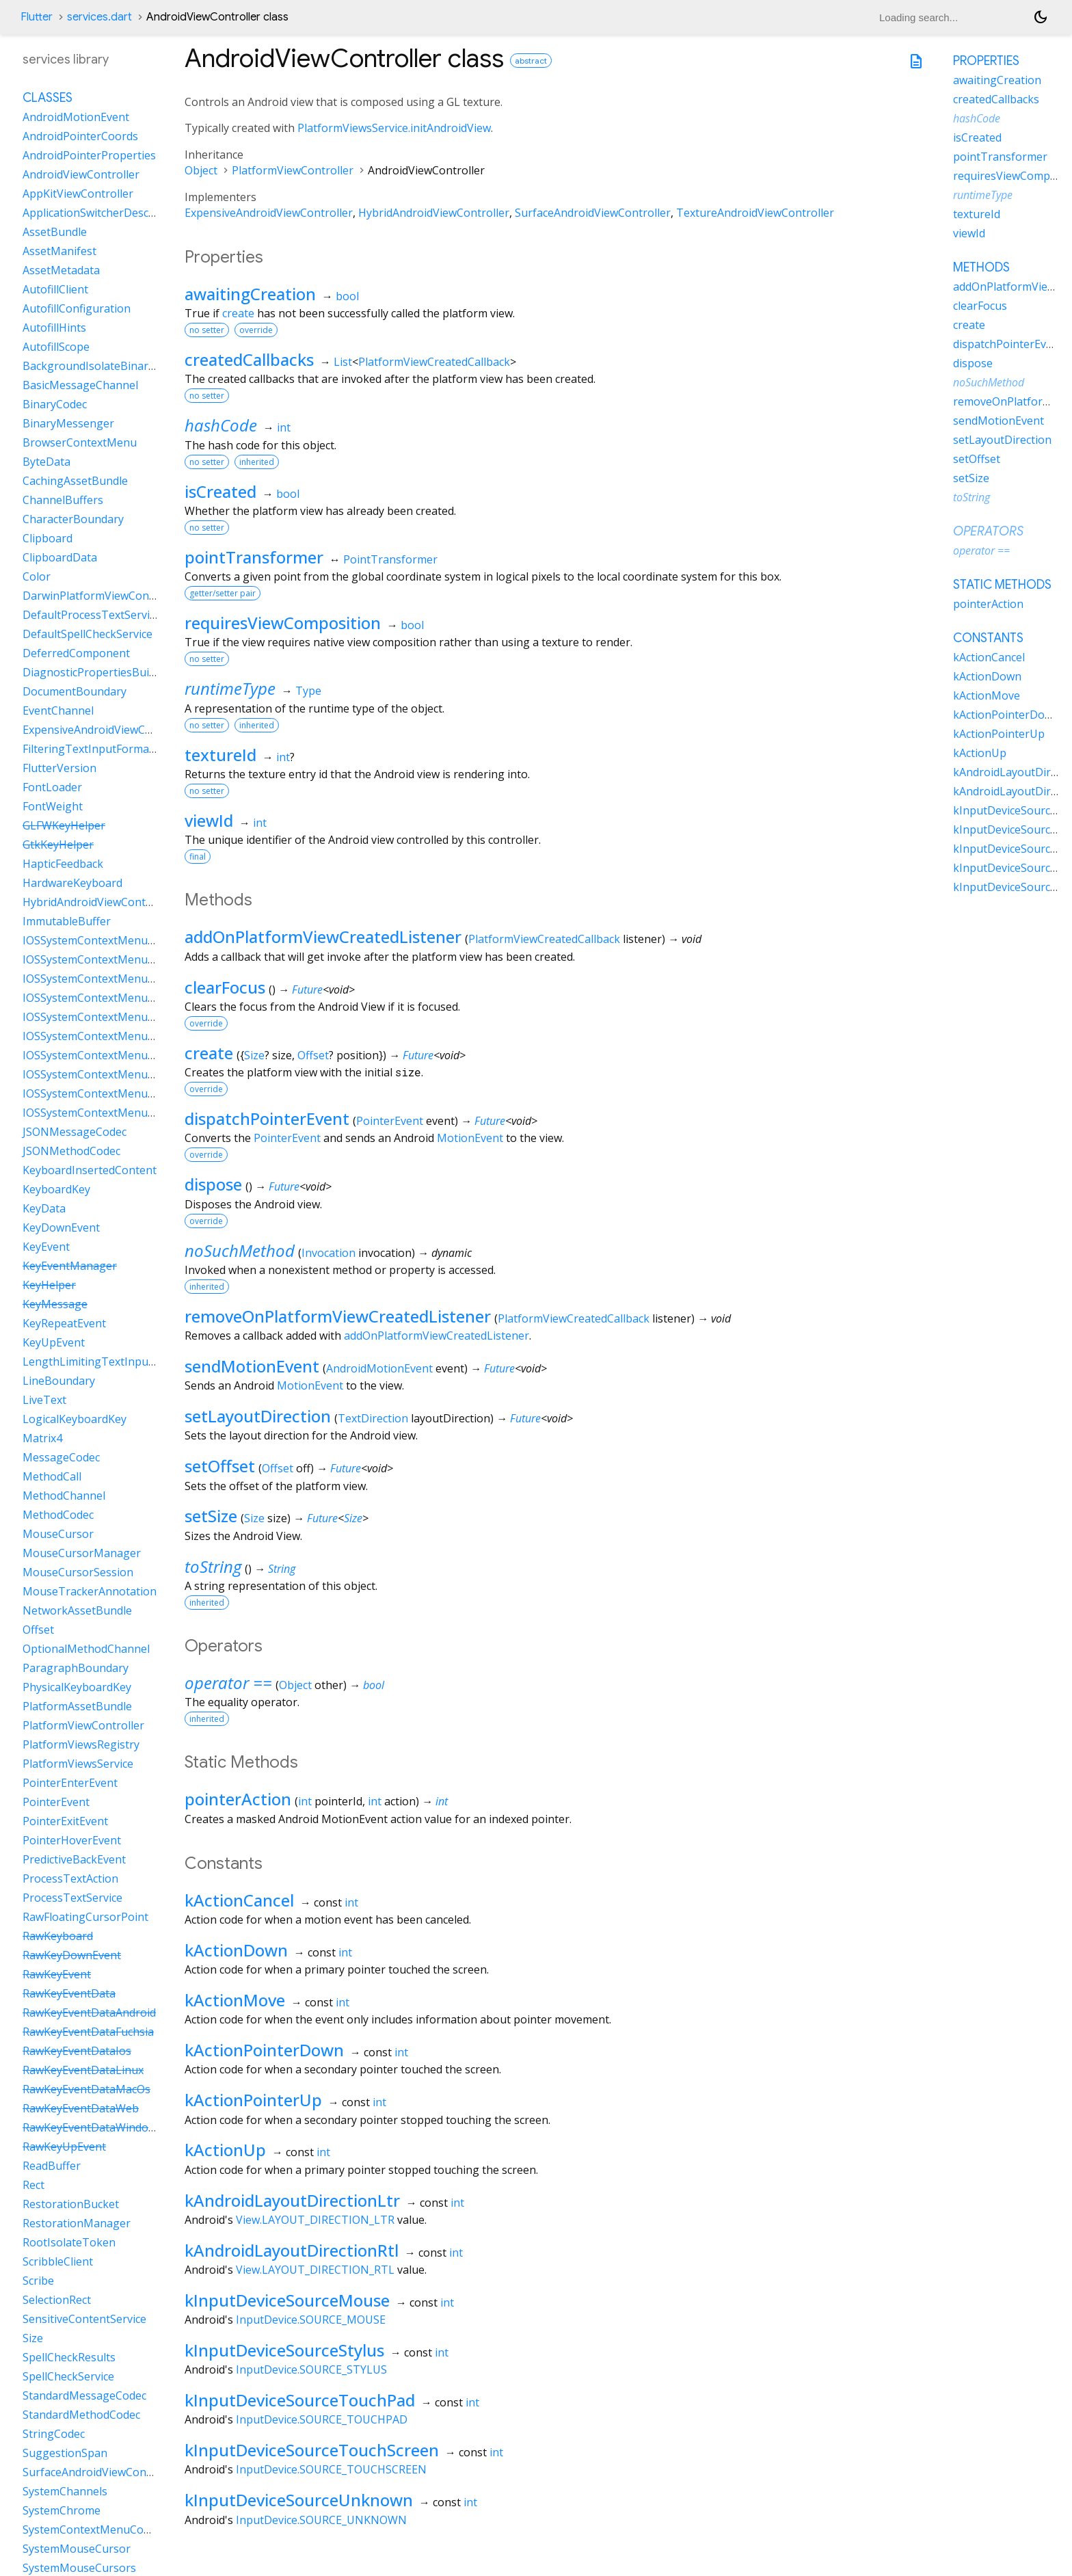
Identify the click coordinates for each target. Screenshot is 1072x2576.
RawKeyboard (58, 1935)
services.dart (99, 17)
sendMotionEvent (252, 1366)
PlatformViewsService (78, 1763)
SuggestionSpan (65, 2452)
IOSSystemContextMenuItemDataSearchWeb (138, 1074)
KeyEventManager (70, 1265)
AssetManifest (59, 250)
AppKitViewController (78, 193)
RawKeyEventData (69, 1993)
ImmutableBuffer (67, 921)
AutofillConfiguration (77, 308)
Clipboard (47, 538)
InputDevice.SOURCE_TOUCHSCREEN (331, 2469)
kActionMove (235, 2000)
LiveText (44, 1399)
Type (308, 690)
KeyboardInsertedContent (90, 1170)
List (343, 361)
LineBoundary (59, 1380)
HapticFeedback (63, 863)
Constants (988, 638)
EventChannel (58, 710)
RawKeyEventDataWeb (81, 2108)
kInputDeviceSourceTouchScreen (312, 2450)
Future (307, 989)
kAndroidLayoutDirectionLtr (292, 2200)
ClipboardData (60, 557)
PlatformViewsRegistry (81, 1744)
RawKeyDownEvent (72, 1955)
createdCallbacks (249, 359)
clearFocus (225, 987)
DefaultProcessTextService (92, 614)
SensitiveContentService (84, 2318)
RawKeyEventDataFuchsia (88, 2031)
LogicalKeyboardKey (74, 1418)
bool (347, 296)
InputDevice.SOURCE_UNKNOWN (321, 2519)
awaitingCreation (250, 293)
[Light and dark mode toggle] (1040, 17)
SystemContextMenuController (103, 2529)
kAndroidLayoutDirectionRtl (292, 2250)
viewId (209, 820)
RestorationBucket (71, 2204)
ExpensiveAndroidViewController (269, 212)
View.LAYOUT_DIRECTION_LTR (315, 2219)
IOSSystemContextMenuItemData (109, 940)
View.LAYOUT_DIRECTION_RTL (315, 2269)
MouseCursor (58, 1533)
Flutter (37, 17)
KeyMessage (55, 1304)
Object (201, 170)
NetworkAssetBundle (77, 1610)
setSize (211, 1515)
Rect (33, 2184)
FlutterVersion (59, 767)
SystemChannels (65, 2491)
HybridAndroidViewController (433, 212)
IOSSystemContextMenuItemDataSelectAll (130, 1093)
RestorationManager (77, 2223)
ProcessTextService (72, 1897)
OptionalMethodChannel (86, 1648)
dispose (213, 1184)
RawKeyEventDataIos (77, 2050)
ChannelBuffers (63, 499)
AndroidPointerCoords (80, 136)
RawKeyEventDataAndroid (89, 2012)
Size (254, 1055)
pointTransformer (254, 557)
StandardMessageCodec (84, 2395)
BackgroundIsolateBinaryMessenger (117, 365)
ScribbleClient (58, 2261)
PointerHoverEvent (72, 1840)
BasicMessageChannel (80, 385)
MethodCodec (58, 1514)
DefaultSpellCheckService (87, 633)
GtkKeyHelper (58, 844)
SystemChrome (61, 2510)
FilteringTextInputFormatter (95, 748)
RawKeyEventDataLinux (83, 2069)
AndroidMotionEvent (379, 1368)
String (281, 1568)
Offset (313, 1055)
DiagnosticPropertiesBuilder (96, 672)
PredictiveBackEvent (74, 1859)
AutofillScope (56, 346)
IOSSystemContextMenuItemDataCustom (129, 978)
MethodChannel (64, 1495)
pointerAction (238, 1799)
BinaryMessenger (68, 423)
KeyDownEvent (61, 1227)
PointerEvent (389, 1120)
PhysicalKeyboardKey (77, 1687)
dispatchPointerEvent (267, 1118)
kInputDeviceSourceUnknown (299, 2499)
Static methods (1002, 584)
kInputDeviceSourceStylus (284, 2350)
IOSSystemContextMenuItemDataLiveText (131, 1016)
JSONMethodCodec (71, 1150)
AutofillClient (55, 289)
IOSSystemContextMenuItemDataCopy (122, 959)
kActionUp (225, 2149)
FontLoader (52, 787)
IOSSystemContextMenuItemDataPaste (123, 1055)
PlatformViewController (292, 170)
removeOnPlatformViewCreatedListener (338, 1316)
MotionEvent (470, 1137)
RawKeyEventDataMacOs (86, 2089)
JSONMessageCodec (74, 1131)
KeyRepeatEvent (64, 1323)
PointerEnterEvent (70, 1782)
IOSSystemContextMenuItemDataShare (124, 1112)
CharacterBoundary (73, 519)
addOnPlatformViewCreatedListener (323, 936)
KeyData (44, 1208)
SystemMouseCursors (79, 2567)
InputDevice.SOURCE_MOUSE (311, 2319)
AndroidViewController (81, 174)
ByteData (46, 461)
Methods (981, 267)
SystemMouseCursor (77, 2548)
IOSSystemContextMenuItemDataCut (118, 997)
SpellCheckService (68, 2376)
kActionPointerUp (253, 2099)
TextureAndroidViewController (755, 212)
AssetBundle (55, 231)
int (284, 427)
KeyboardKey (56, 1189)
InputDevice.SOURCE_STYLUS (311, 2369)
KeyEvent (46, 1246)
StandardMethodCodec (81, 2414)
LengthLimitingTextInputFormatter (113, 1361)
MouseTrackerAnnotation (90, 1591)
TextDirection (373, 1418)
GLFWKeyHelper (64, 825)
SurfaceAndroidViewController (593, 212)
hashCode (221, 425)
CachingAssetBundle (75, 480)
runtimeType (230, 688)
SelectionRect (57, 2299)
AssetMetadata (61, 270)
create (238, 313)
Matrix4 (42, 1438)
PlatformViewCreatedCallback (434, 361)
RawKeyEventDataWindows (92, 2127)
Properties (986, 60)
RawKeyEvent (57, 1974)
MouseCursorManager (82, 1553)
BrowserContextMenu (80, 442)
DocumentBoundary (74, 691)
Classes (47, 97)
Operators (988, 531)
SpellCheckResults (69, 2357)
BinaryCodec (55, 404)
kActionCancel (239, 1900)
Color (37, 576)
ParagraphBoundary (76, 1667)
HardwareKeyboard (72, 882)
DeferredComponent (76, 653)
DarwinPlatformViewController (102, 595)
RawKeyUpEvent (64, 2146)
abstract (531, 60)
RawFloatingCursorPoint (85, 1916)
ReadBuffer (52, 2165)
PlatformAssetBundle (77, 1706)
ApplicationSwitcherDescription (103, 212)
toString (213, 1566)
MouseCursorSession (78, 1572)
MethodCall (52, 1476)
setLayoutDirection (258, 1416)
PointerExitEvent (65, 1821)
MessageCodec (61, 1457)
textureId (220, 754)
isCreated (220, 491)
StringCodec (54, 2433)
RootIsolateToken (69, 2242)
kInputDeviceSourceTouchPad (300, 2400)
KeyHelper (49, 1284)
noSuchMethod (240, 1250)
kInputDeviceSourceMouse (287, 2300)
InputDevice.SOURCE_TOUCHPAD (321, 2419)
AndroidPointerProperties (89, 155)
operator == (228, 1682)
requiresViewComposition (283, 622)
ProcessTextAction (70, 1878)
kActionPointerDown (264, 2050)
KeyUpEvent (54, 1342)
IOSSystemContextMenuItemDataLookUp (130, 1036)
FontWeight (53, 806)
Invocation (329, 1252)
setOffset (220, 1466)
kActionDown (236, 1950)
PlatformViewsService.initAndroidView (394, 127)
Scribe (38, 2280)
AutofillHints (54, 327)
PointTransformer (390, 559)
